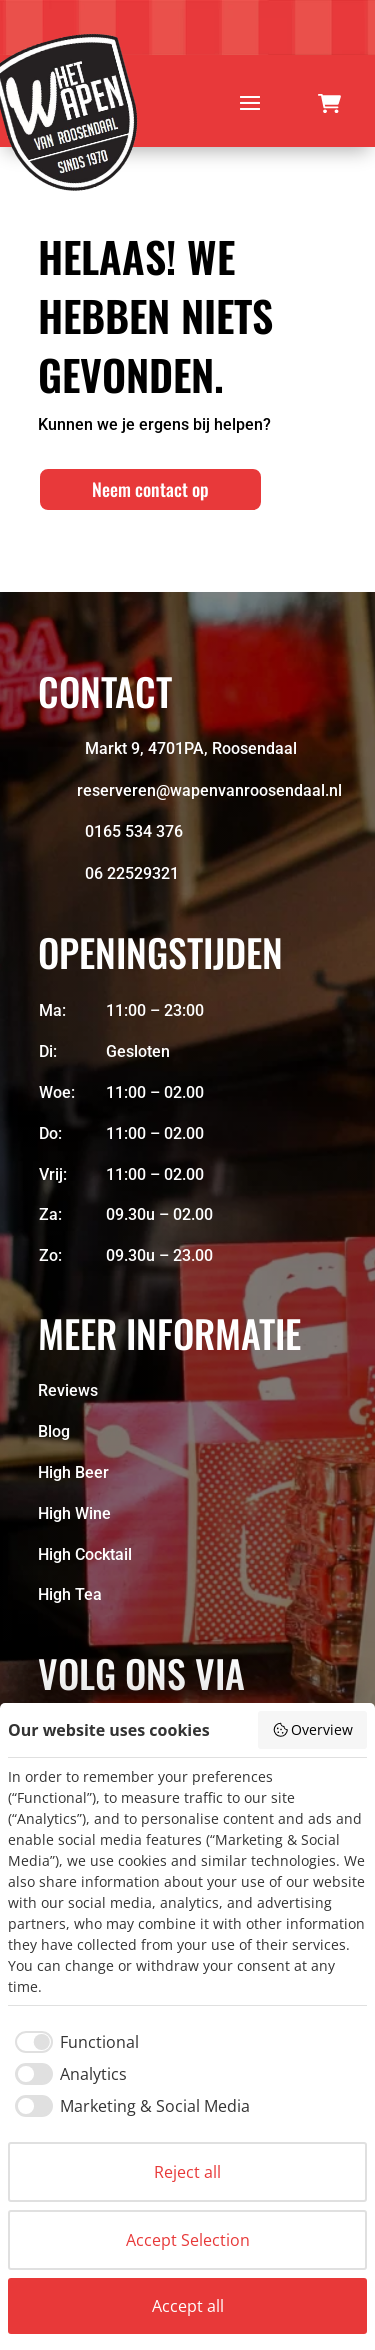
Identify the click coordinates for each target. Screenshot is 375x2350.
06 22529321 (132, 873)
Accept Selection (188, 2240)
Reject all (187, 2172)
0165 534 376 (134, 831)
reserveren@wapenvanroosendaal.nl (209, 790)
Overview (313, 1729)
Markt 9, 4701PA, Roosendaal (191, 748)
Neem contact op (150, 489)
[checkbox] (73, 2042)
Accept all (188, 2306)
